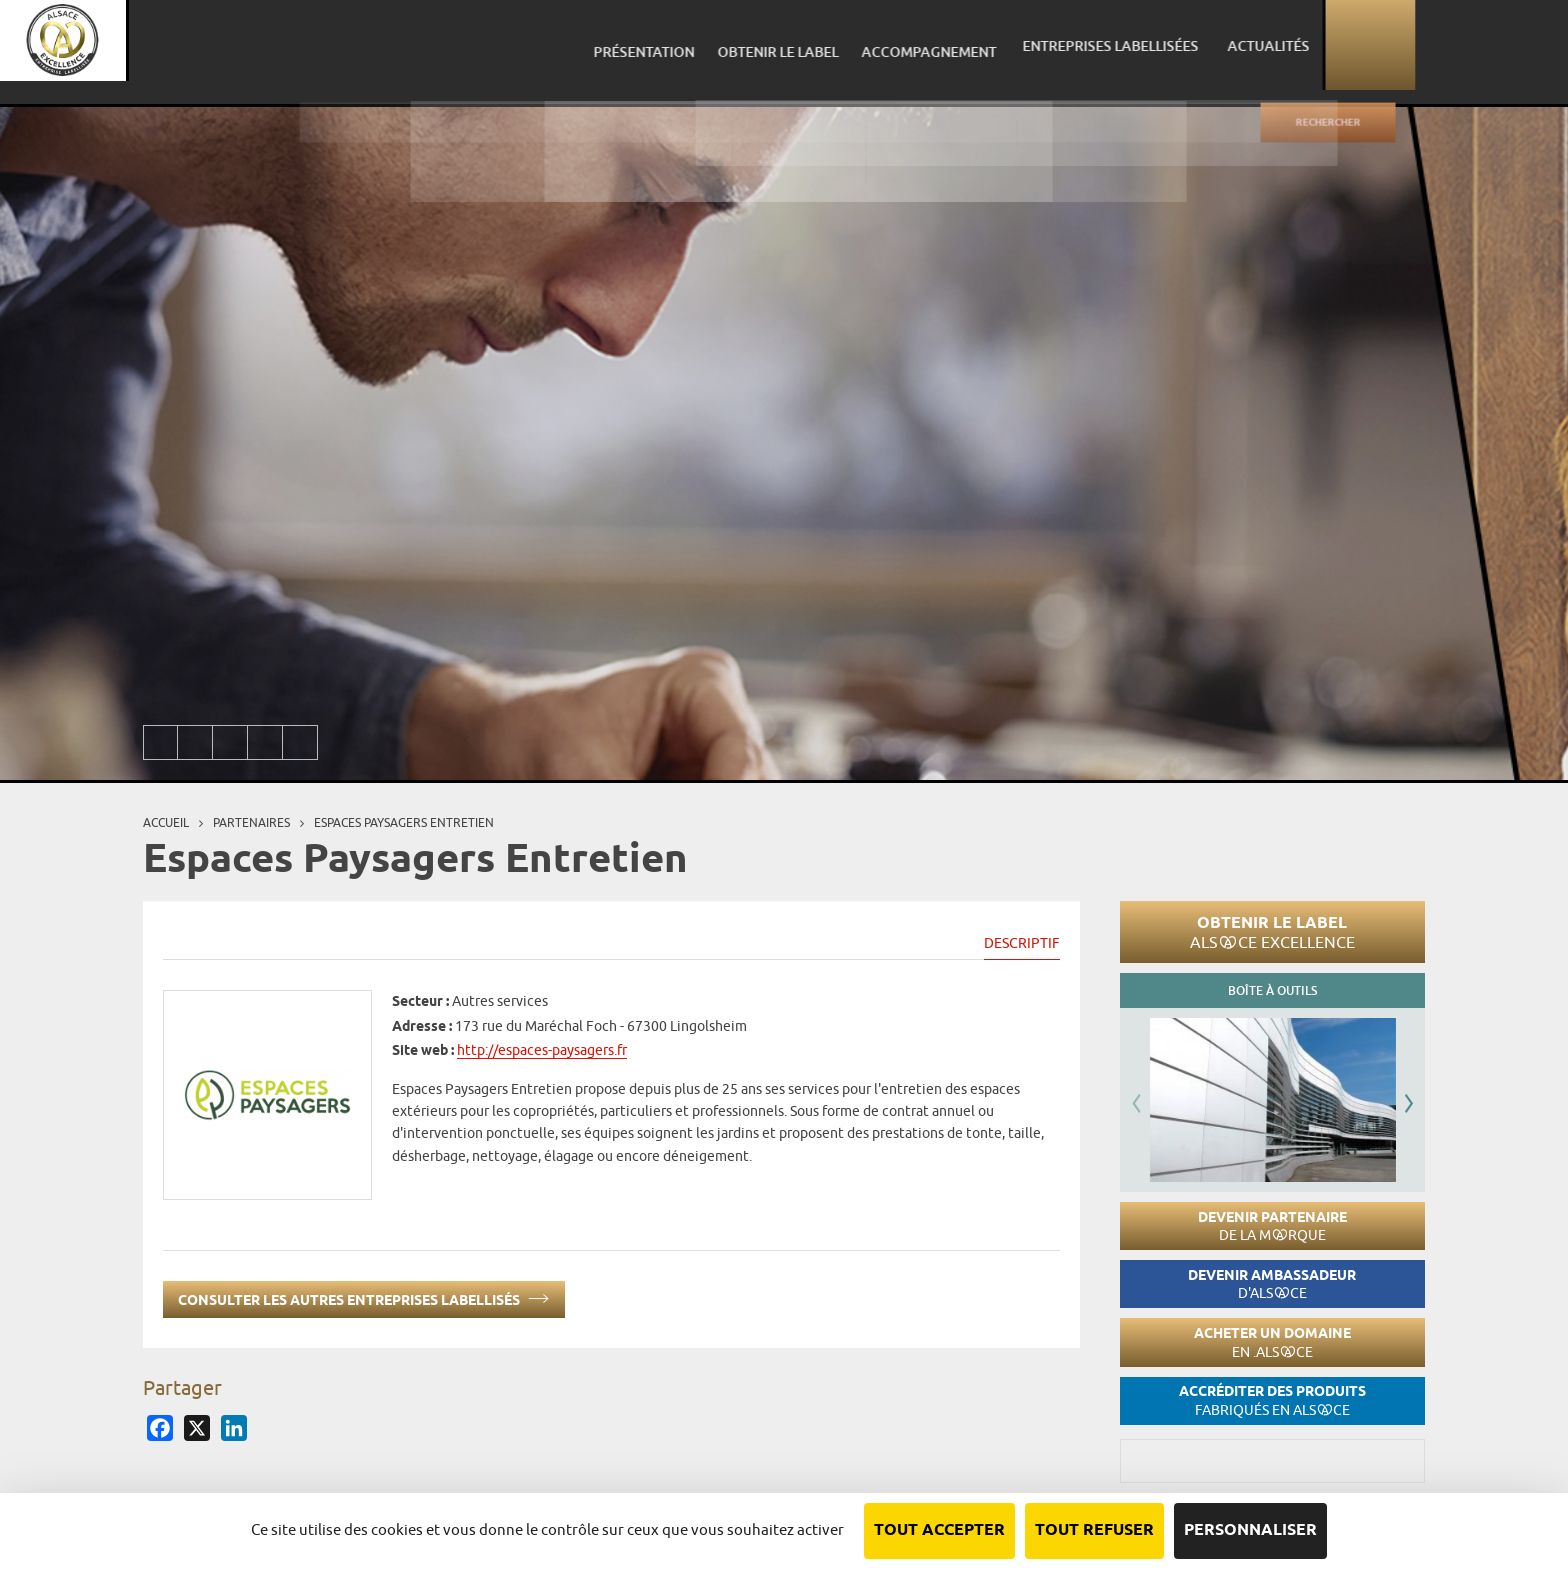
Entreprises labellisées (1265, 44)
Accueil (166, 822)
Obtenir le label (1272, 932)
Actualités (1414, 44)
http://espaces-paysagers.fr (542, 1050)
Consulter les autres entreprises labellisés (364, 1296)
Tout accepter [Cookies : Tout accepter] (939, 1530)
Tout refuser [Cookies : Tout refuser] (1094, 1530)
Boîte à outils (1272, 990)
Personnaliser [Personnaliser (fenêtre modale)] (1250, 1530)
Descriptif (1022, 943)
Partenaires (251, 822)
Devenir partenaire (1272, 1226)
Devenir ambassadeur (1272, 1284)
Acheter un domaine (1272, 1342)
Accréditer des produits (1272, 1400)
